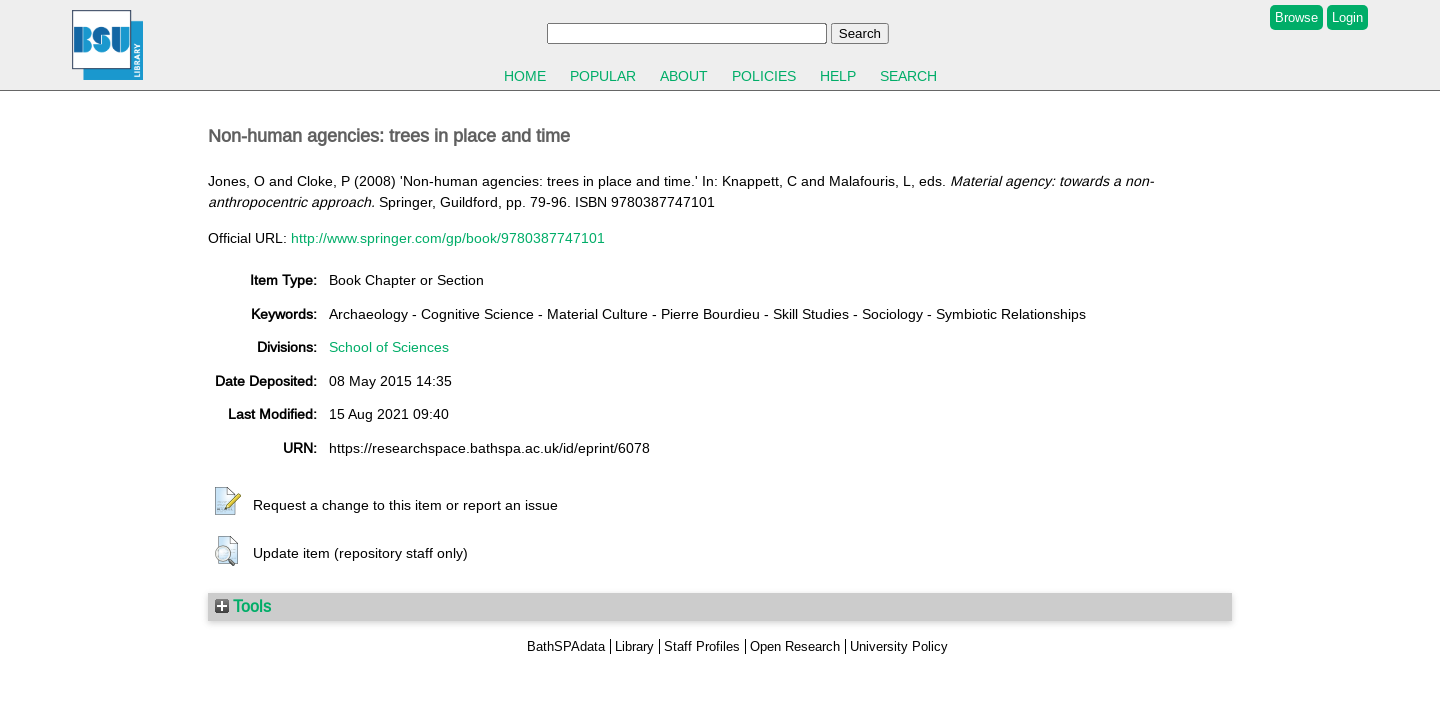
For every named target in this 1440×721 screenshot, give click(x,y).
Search (908, 76)
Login (1347, 17)
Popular (603, 76)
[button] (228, 502)
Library (634, 646)
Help (838, 76)
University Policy (899, 646)
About (684, 76)
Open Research (795, 646)
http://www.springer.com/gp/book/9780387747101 (448, 238)
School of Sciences (389, 347)
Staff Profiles (702, 646)
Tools (243, 606)
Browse (1296, 17)
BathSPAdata (566, 646)
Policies (764, 76)
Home (525, 76)
